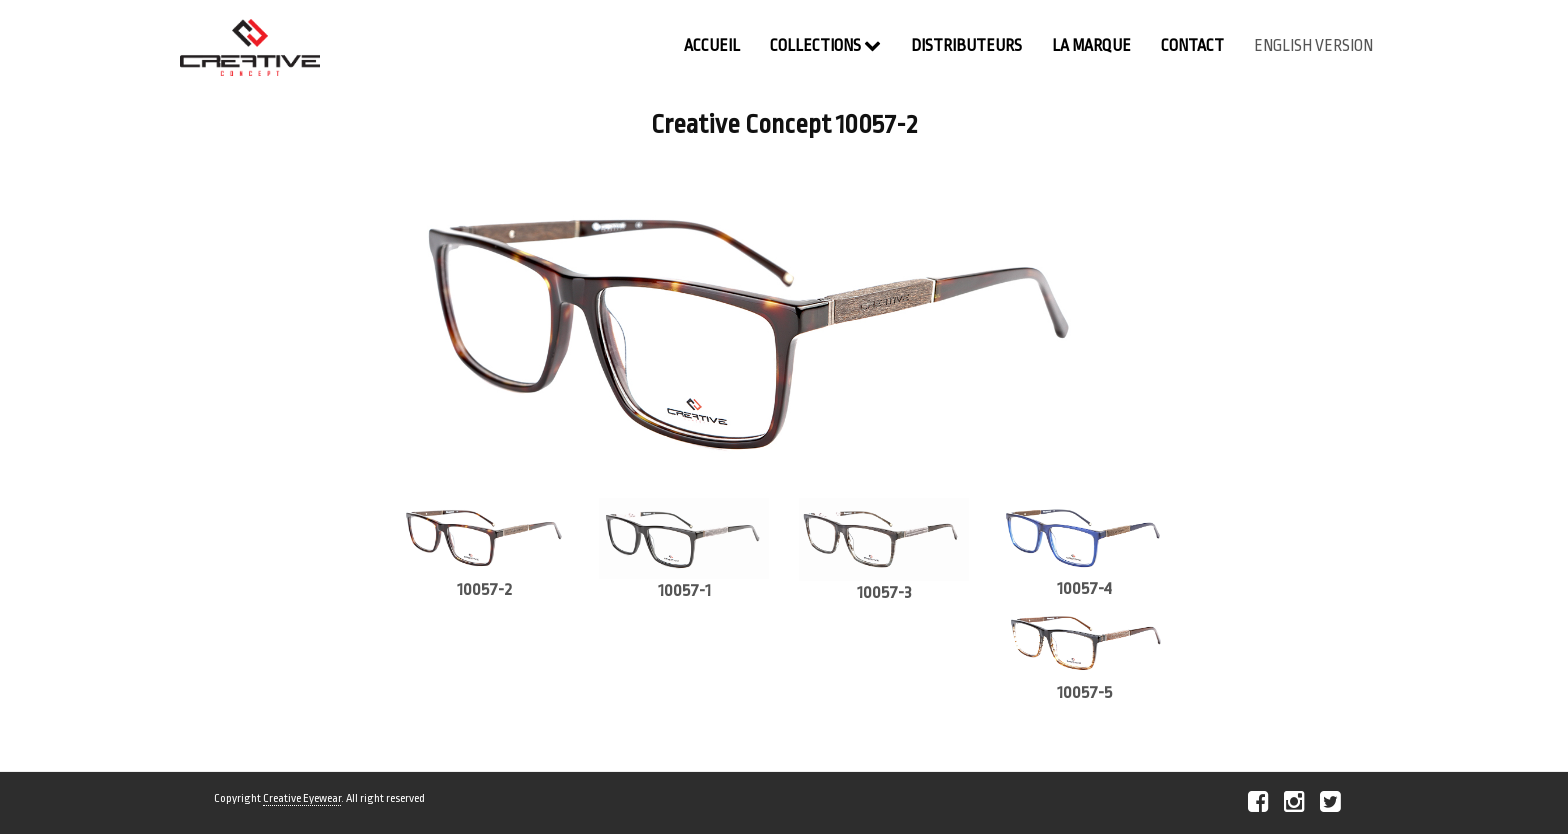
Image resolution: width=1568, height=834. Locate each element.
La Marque (1091, 46)
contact (1192, 46)
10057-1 (684, 590)
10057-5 (1084, 692)
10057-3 (884, 592)
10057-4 (1084, 588)
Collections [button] (825, 45)
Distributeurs (966, 46)
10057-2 (484, 589)
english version (1313, 46)
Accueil (712, 46)
